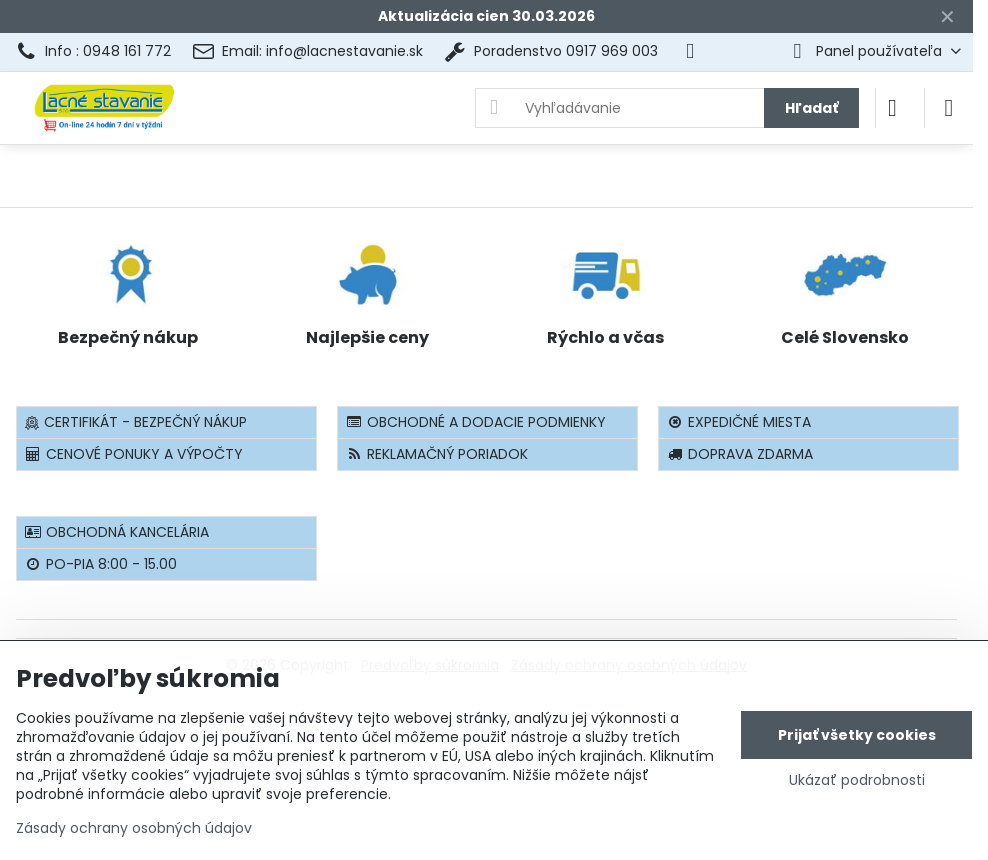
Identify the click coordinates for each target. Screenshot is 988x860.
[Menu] (949, 108)
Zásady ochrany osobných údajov (134, 828)
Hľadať (811, 108)
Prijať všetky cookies (857, 735)
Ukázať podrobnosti (857, 780)
